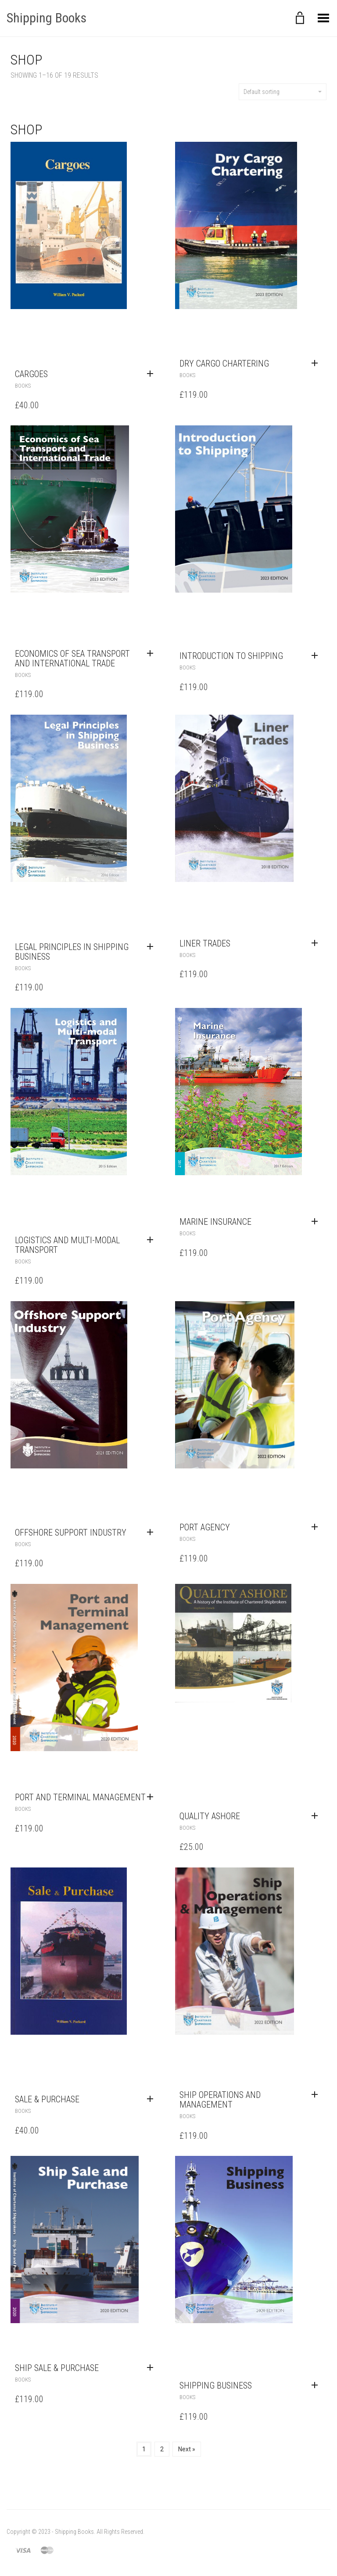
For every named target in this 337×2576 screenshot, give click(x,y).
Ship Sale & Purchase (57, 2368)
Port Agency (204, 1527)
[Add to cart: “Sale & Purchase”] (152, 2099)
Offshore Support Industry (70, 1532)
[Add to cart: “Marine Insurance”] (317, 1221)
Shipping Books (46, 17)
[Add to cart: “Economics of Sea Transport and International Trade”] (152, 653)
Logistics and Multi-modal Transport (67, 1245)
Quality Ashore (209, 1816)
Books (23, 385)
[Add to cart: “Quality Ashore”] (317, 1816)
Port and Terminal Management (80, 1797)
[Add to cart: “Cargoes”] (152, 374)
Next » (186, 2449)
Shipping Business (215, 2385)
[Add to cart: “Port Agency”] (317, 1527)
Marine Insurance (215, 1221)
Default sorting (283, 91)
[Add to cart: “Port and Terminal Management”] (152, 1797)
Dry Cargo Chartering (224, 363)
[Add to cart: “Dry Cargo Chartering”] (317, 363)
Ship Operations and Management (220, 2100)
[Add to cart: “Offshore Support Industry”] (152, 1532)
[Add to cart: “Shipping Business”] (317, 2385)
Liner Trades (204, 943)
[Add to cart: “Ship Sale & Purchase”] (152, 2367)
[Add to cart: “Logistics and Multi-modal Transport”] (152, 1240)
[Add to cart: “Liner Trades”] (317, 943)
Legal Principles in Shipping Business (72, 952)
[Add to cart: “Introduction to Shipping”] (317, 655)
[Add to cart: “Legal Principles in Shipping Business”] (152, 946)
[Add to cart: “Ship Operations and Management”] (317, 2094)
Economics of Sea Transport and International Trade (72, 658)
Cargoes (31, 374)
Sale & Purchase (47, 2099)
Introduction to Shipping (231, 656)
